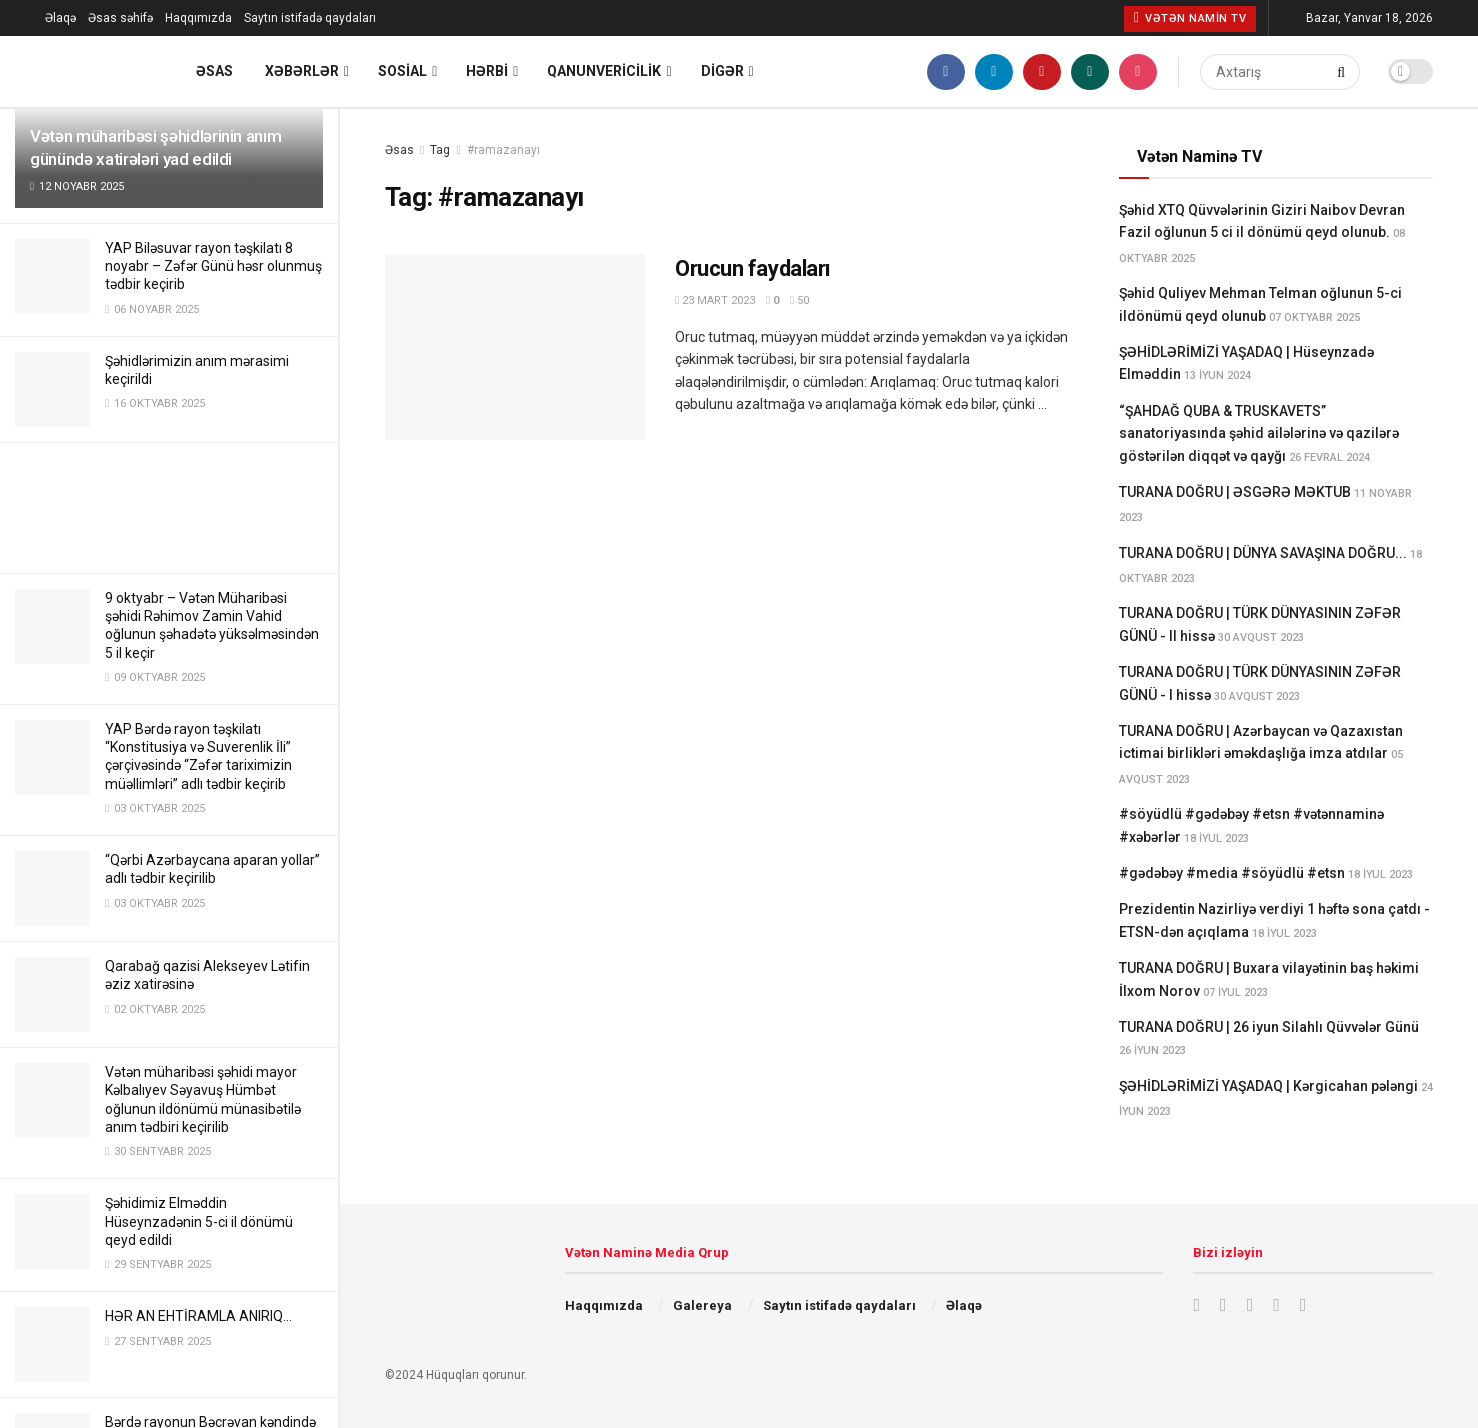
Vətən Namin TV (1190, 18)
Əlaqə (60, 18)
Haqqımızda (198, 18)
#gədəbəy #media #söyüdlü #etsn (1232, 873)
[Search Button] (1343, 72)
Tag (440, 150)
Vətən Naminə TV (1199, 156)
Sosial (402, 71)
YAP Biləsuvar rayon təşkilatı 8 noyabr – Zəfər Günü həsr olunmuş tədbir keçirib (213, 266)
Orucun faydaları (753, 268)
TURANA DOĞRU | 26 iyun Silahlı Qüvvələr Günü (1269, 1027)
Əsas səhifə (120, 18)
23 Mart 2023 (715, 300)
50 (799, 300)
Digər (722, 71)
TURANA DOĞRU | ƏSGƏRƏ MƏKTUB (1235, 492)
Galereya (702, 1305)
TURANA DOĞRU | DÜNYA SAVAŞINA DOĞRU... (1263, 553)
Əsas (214, 71)
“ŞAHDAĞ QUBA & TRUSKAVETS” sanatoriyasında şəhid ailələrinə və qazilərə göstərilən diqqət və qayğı (1259, 433)
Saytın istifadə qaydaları (310, 18)
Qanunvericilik (604, 71)
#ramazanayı (503, 150)
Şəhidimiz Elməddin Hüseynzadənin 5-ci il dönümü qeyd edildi (199, 1221)
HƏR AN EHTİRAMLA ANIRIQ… (198, 1316)
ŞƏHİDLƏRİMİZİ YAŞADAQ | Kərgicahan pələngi (1268, 1086)
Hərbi (487, 71)
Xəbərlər (302, 71)
